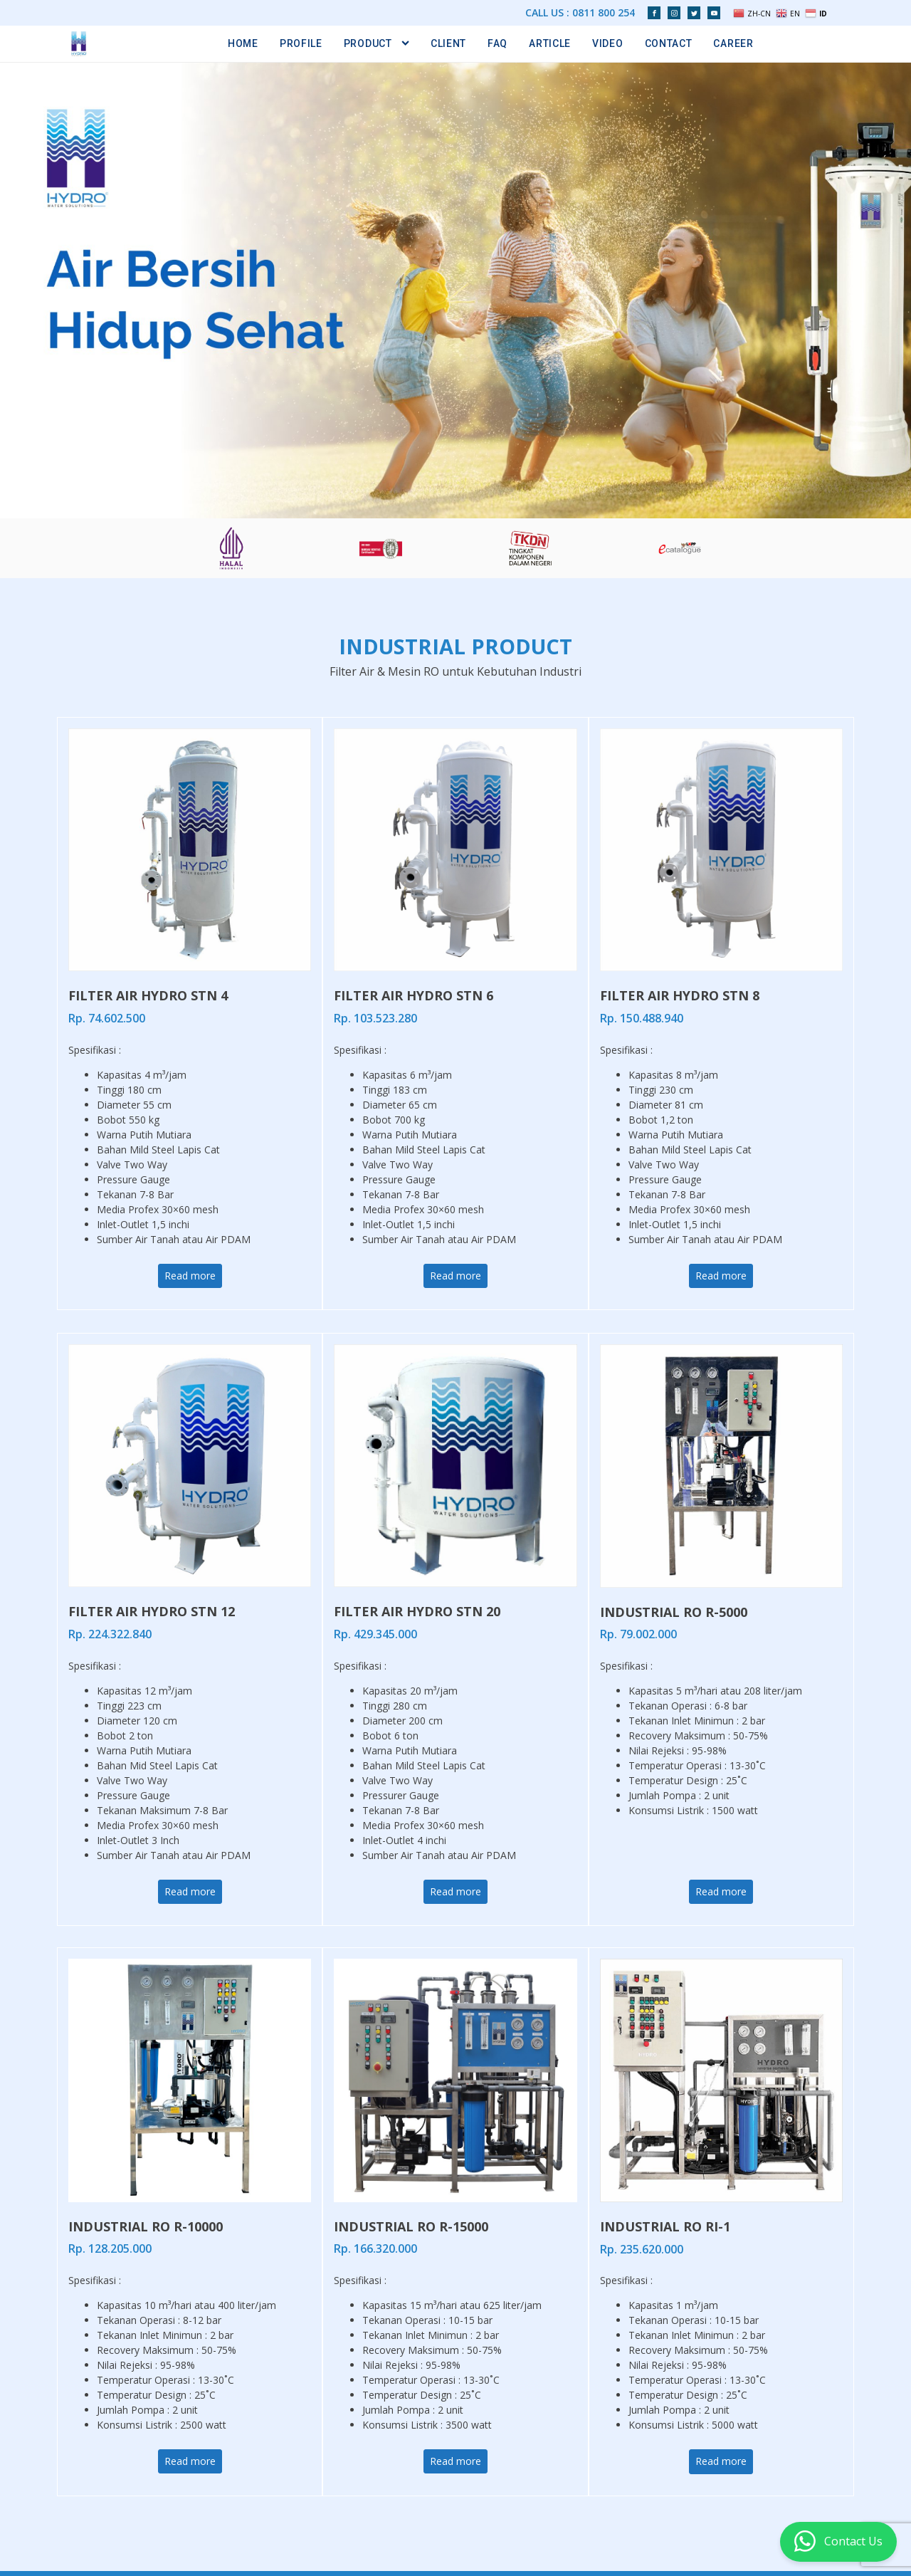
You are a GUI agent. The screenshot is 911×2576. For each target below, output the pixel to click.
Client (448, 43)
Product (376, 43)
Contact (669, 43)
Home (243, 43)
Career (733, 43)
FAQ (497, 43)
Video (607, 43)
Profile (301, 43)
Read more (190, 1275)
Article (550, 43)
